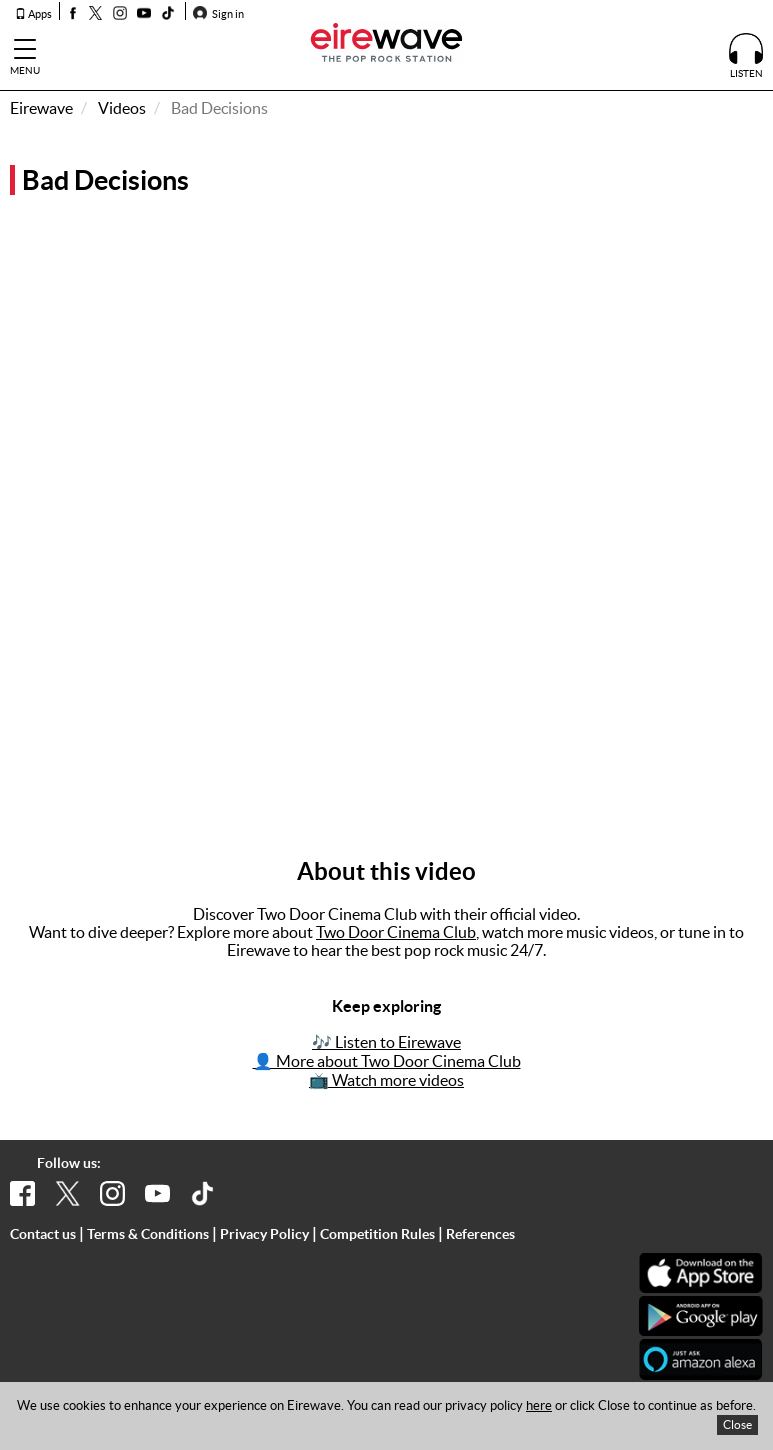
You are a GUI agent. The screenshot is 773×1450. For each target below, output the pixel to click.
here (539, 1405)
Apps (33, 14)
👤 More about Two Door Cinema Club (387, 1061)
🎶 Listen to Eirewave (386, 1042)
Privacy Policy (264, 1234)
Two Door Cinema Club (396, 932)
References (480, 1234)
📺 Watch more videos (386, 1080)
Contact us (43, 1234)
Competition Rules (377, 1234)
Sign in (218, 14)
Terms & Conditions (148, 1234)
